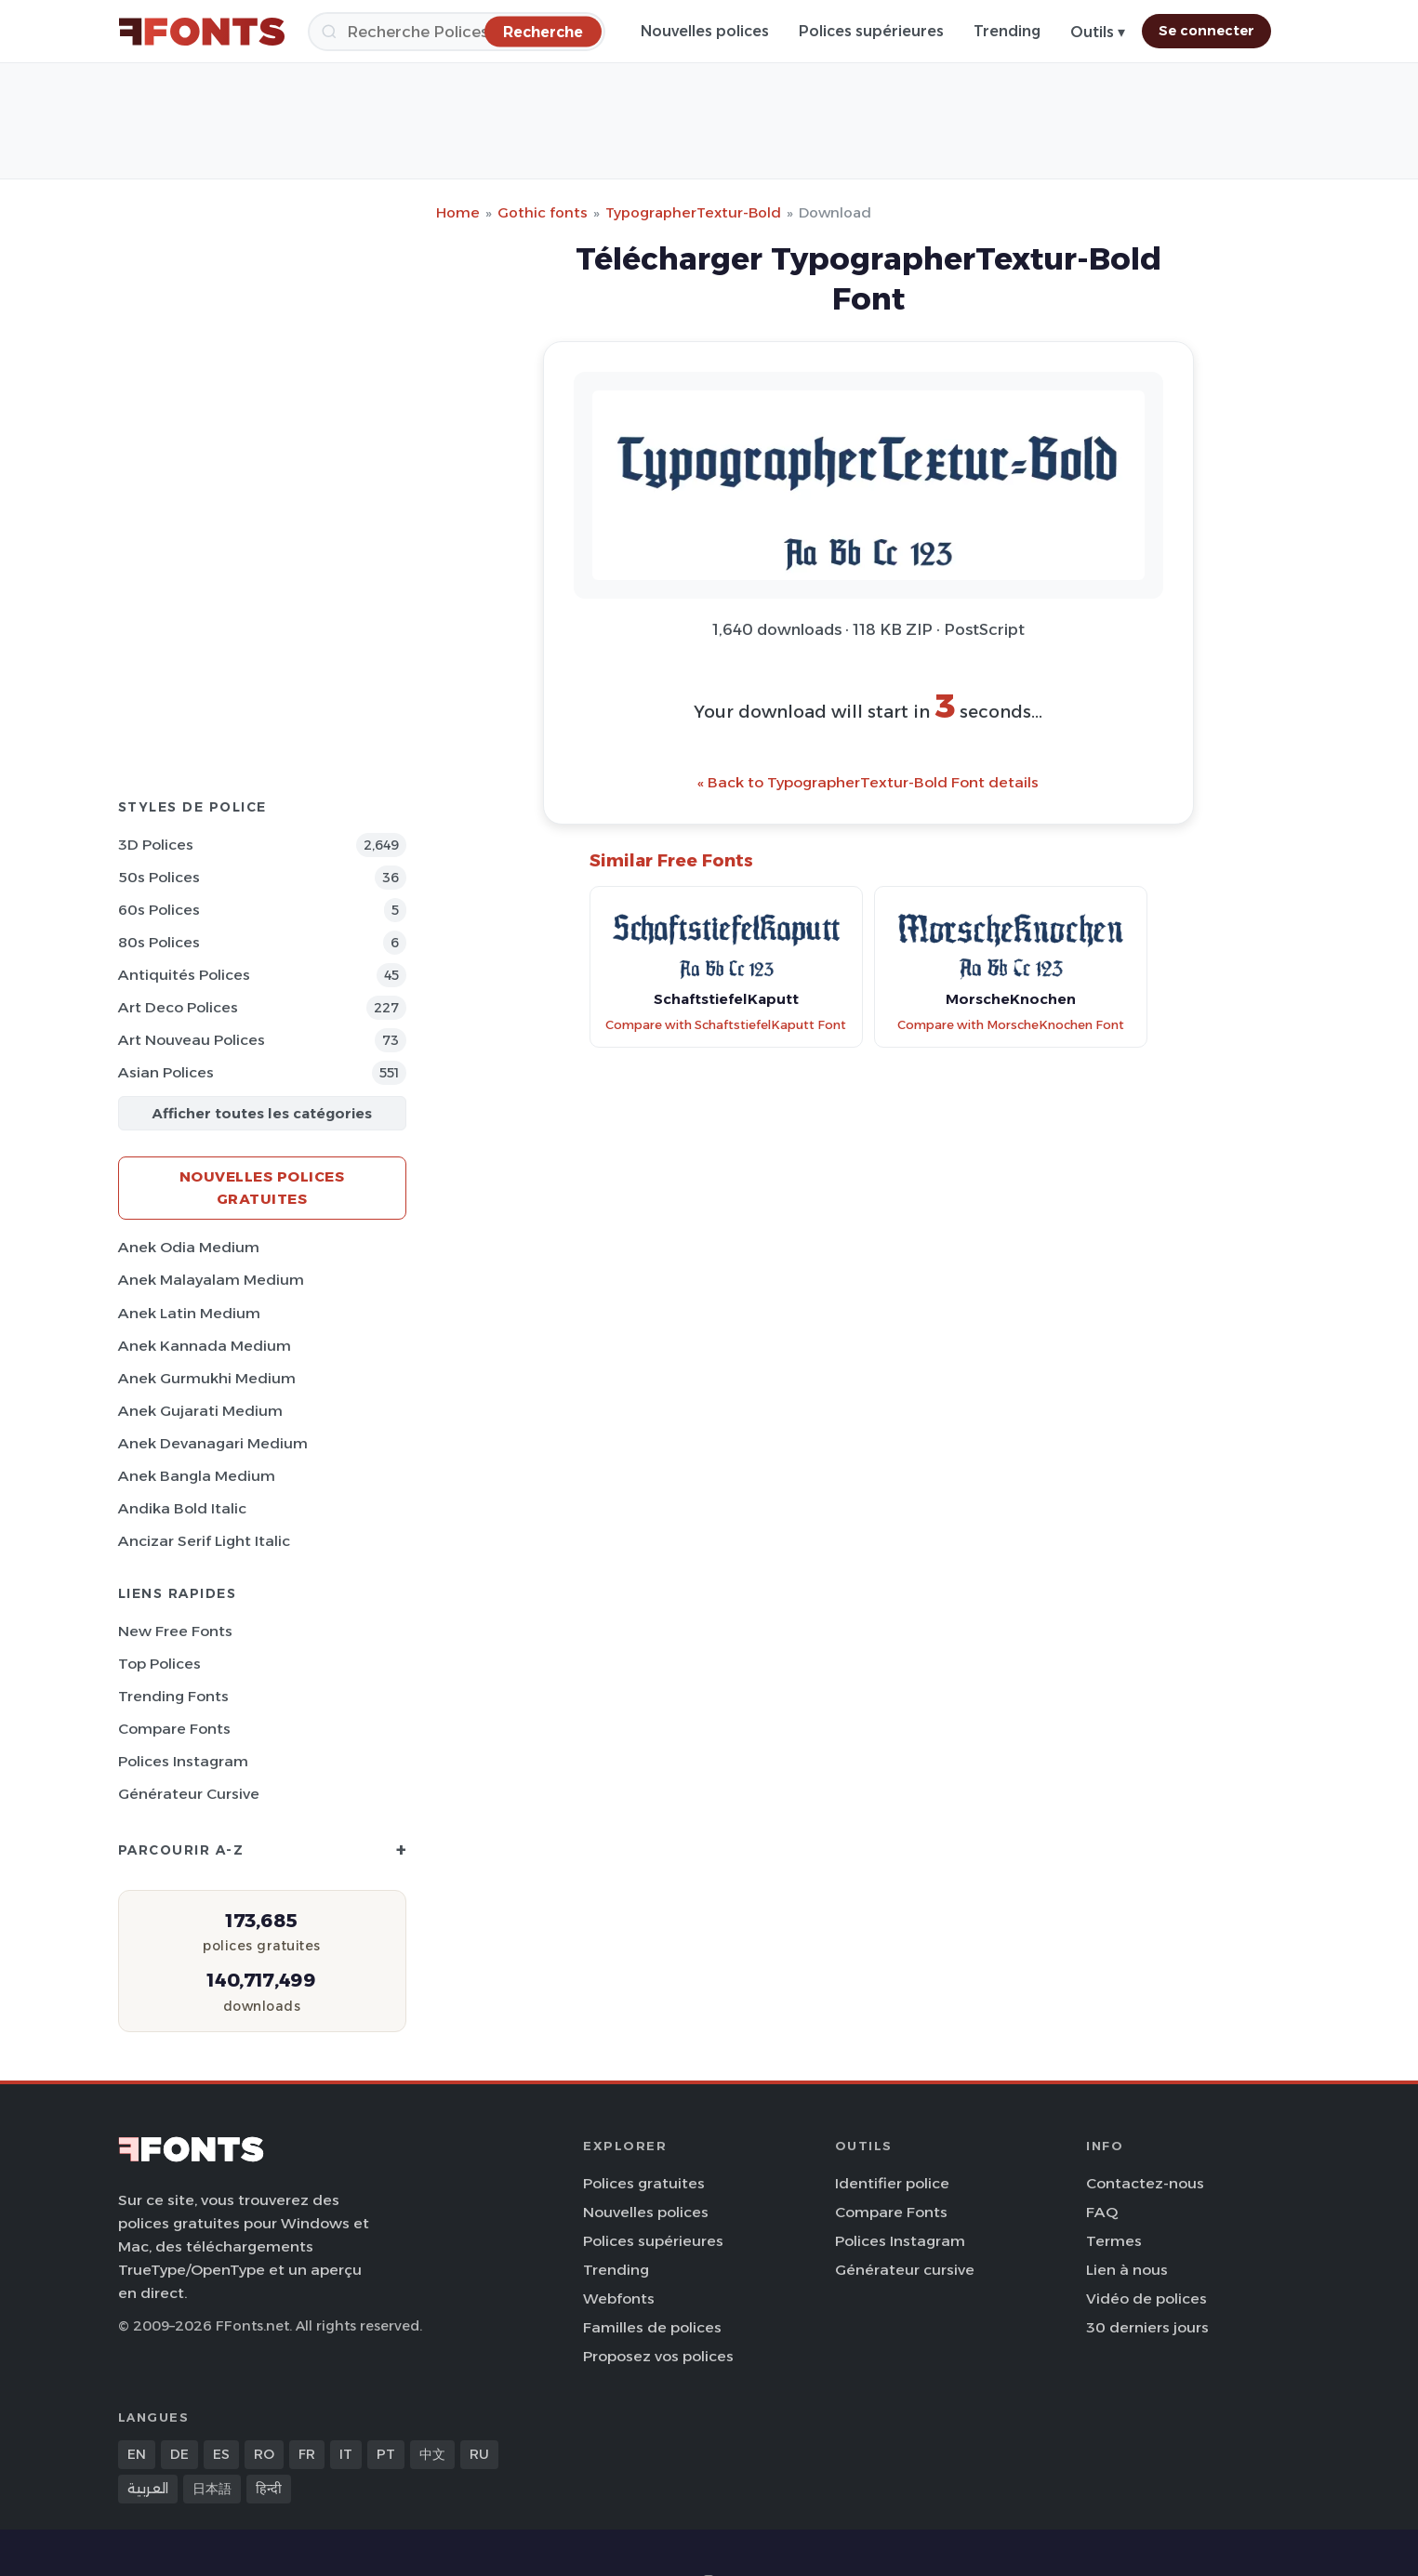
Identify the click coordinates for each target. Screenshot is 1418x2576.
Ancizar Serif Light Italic (204, 1541)
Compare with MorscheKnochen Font (1010, 1025)
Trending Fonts (173, 1696)
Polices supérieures (871, 31)
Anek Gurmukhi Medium (207, 1378)
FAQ (1102, 2212)
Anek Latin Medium (189, 1313)
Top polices (159, 1663)
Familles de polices (652, 2327)
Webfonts (619, 2298)
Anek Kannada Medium (204, 1345)
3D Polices (155, 844)
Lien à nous (1127, 2270)
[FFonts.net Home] (201, 31)
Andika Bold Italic (182, 1508)
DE (179, 2454)
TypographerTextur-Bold (693, 212)
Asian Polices (166, 1072)
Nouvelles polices (705, 31)
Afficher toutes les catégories (262, 1113)
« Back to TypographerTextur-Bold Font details (868, 782)
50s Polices (159, 877)
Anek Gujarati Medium (200, 1411)
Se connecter (1206, 30)
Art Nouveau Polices (191, 1040)
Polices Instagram (183, 1761)
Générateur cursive (188, 1794)
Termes (1114, 2241)
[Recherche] (456, 31)
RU (479, 2454)
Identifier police (892, 2183)
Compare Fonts (174, 1728)
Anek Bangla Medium (196, 1476)
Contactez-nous (1145, 2183)
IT (345, 2454)
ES (221, 2454)
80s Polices (159, 942)
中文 (432, 2454)
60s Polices (159, 909)
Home (458, 212)
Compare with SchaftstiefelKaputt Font (725, 1025)
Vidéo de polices (1146, 2298)
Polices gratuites (644, 2183)
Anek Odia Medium (188, 1247)
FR (306, 2454)
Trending (1007, 31)
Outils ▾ (1097, 32)
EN (136, 2454)
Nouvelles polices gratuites (262, 1188)
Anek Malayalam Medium (211, 1279)
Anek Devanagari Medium (213, 1443)
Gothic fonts (542, 212)
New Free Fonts (175, 1631)
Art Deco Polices (178, 1007)
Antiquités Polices (184, 975)
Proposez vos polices (658, 2356)
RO (264, 2454)
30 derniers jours (1147, 2327)
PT (386, 2454)
